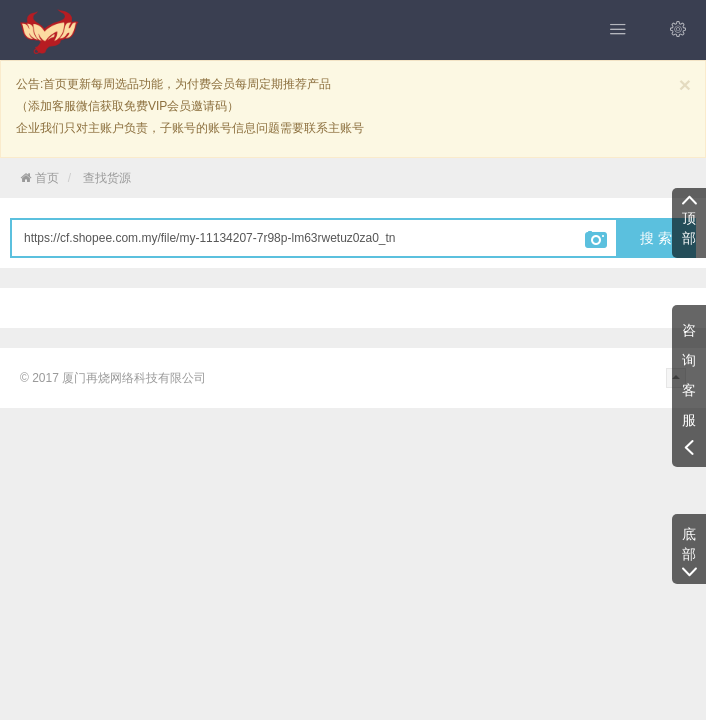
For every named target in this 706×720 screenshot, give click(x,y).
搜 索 (656, 238)
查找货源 (107, 178)
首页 (39, 178)
